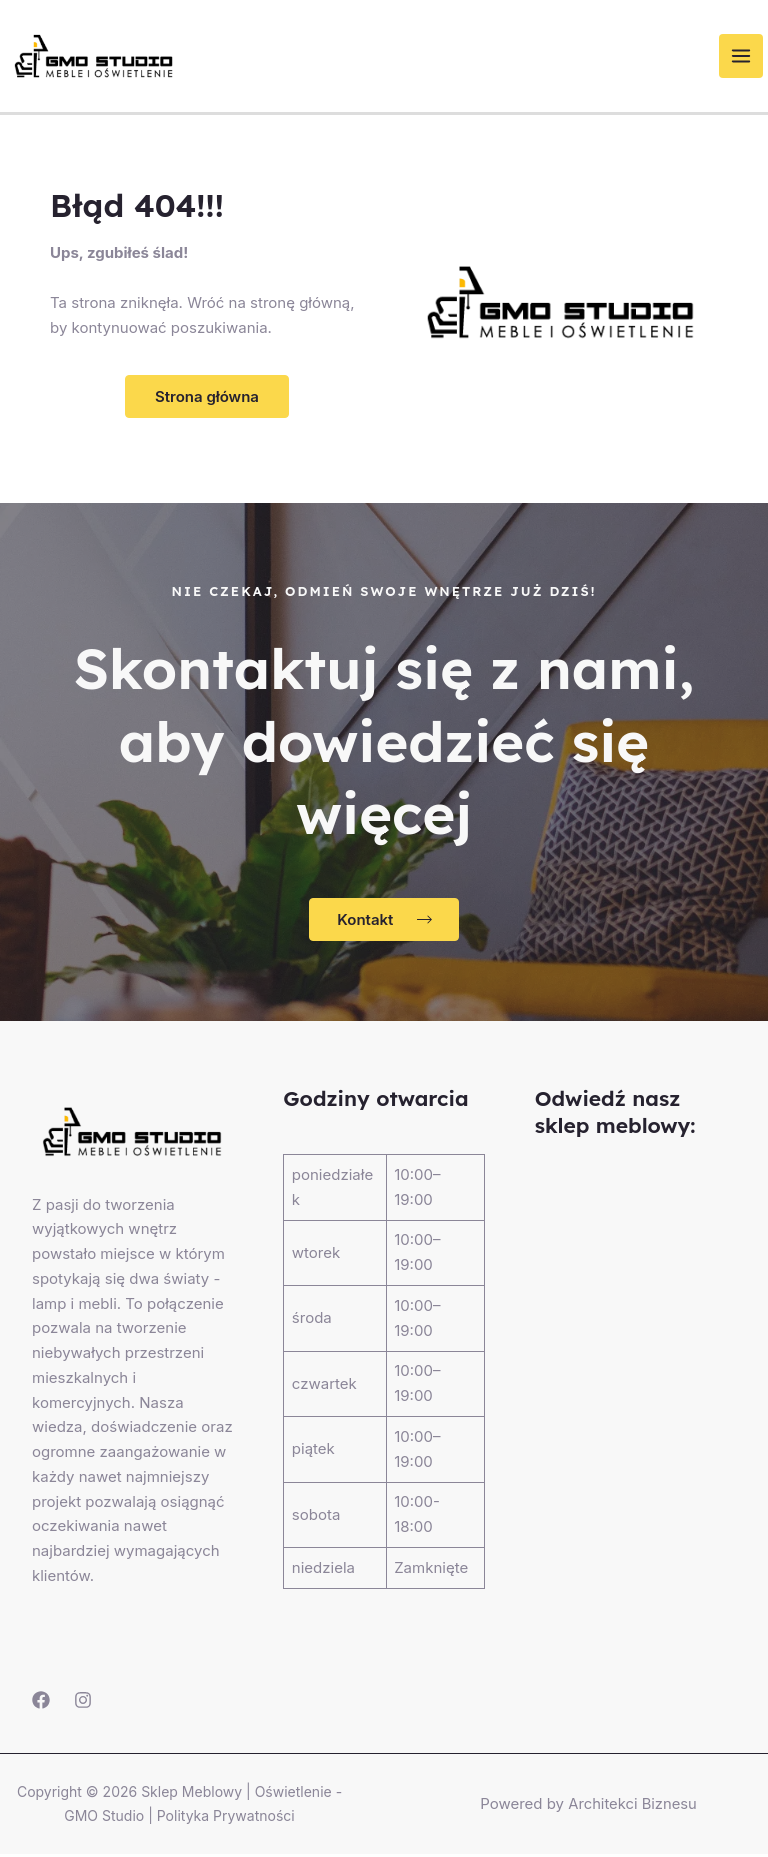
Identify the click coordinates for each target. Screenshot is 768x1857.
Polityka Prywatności (226, 1818)
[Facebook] (41, 1702)
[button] (207, 399)
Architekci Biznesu (632, 1806)
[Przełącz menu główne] (746, 57)
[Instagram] (83, 1702)
